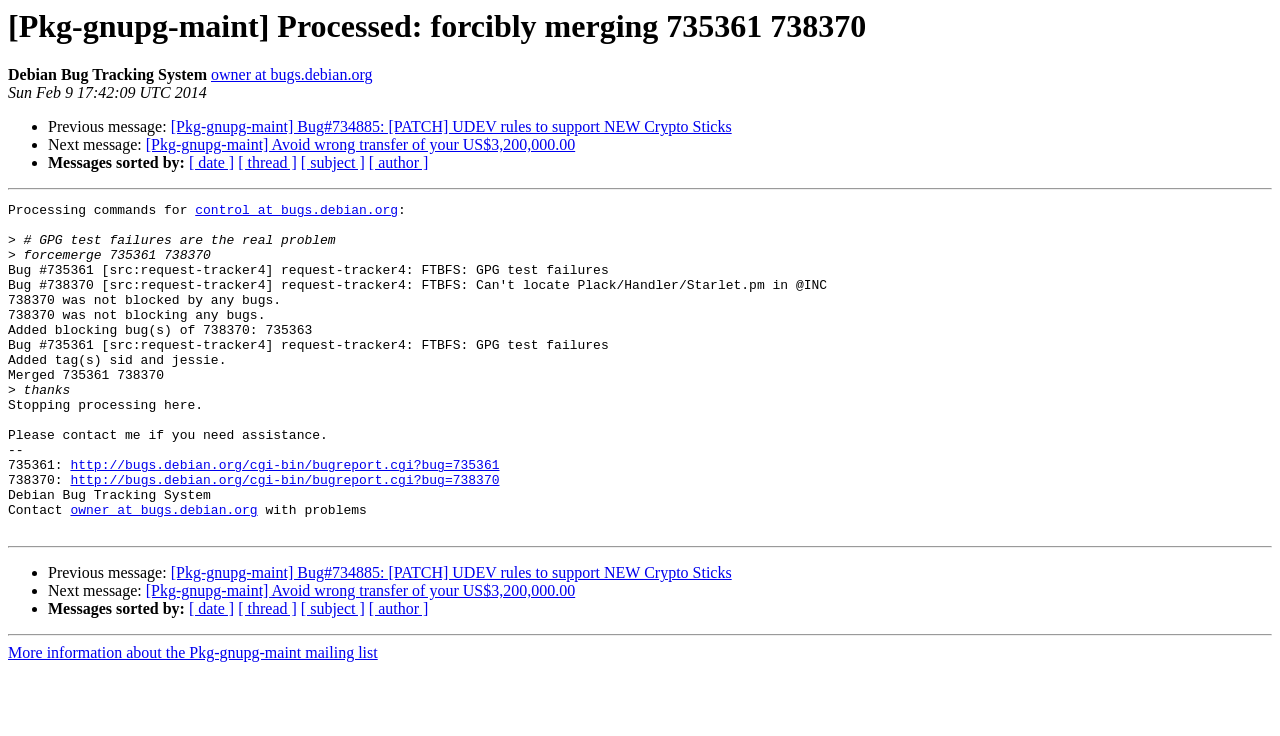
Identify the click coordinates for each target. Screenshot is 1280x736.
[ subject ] (333, 162)
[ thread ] (267, 162)
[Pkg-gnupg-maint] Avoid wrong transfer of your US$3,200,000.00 (360, 144)
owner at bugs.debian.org (291, 74)
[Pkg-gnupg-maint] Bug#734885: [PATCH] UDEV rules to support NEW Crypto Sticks (451, 126)
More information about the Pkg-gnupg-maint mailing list (193, 718)
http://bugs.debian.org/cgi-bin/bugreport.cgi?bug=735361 (284, 518)
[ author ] (399, 162)
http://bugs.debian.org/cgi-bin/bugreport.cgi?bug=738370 (284, 536)
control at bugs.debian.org (296, 212)
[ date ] (211, 162)
